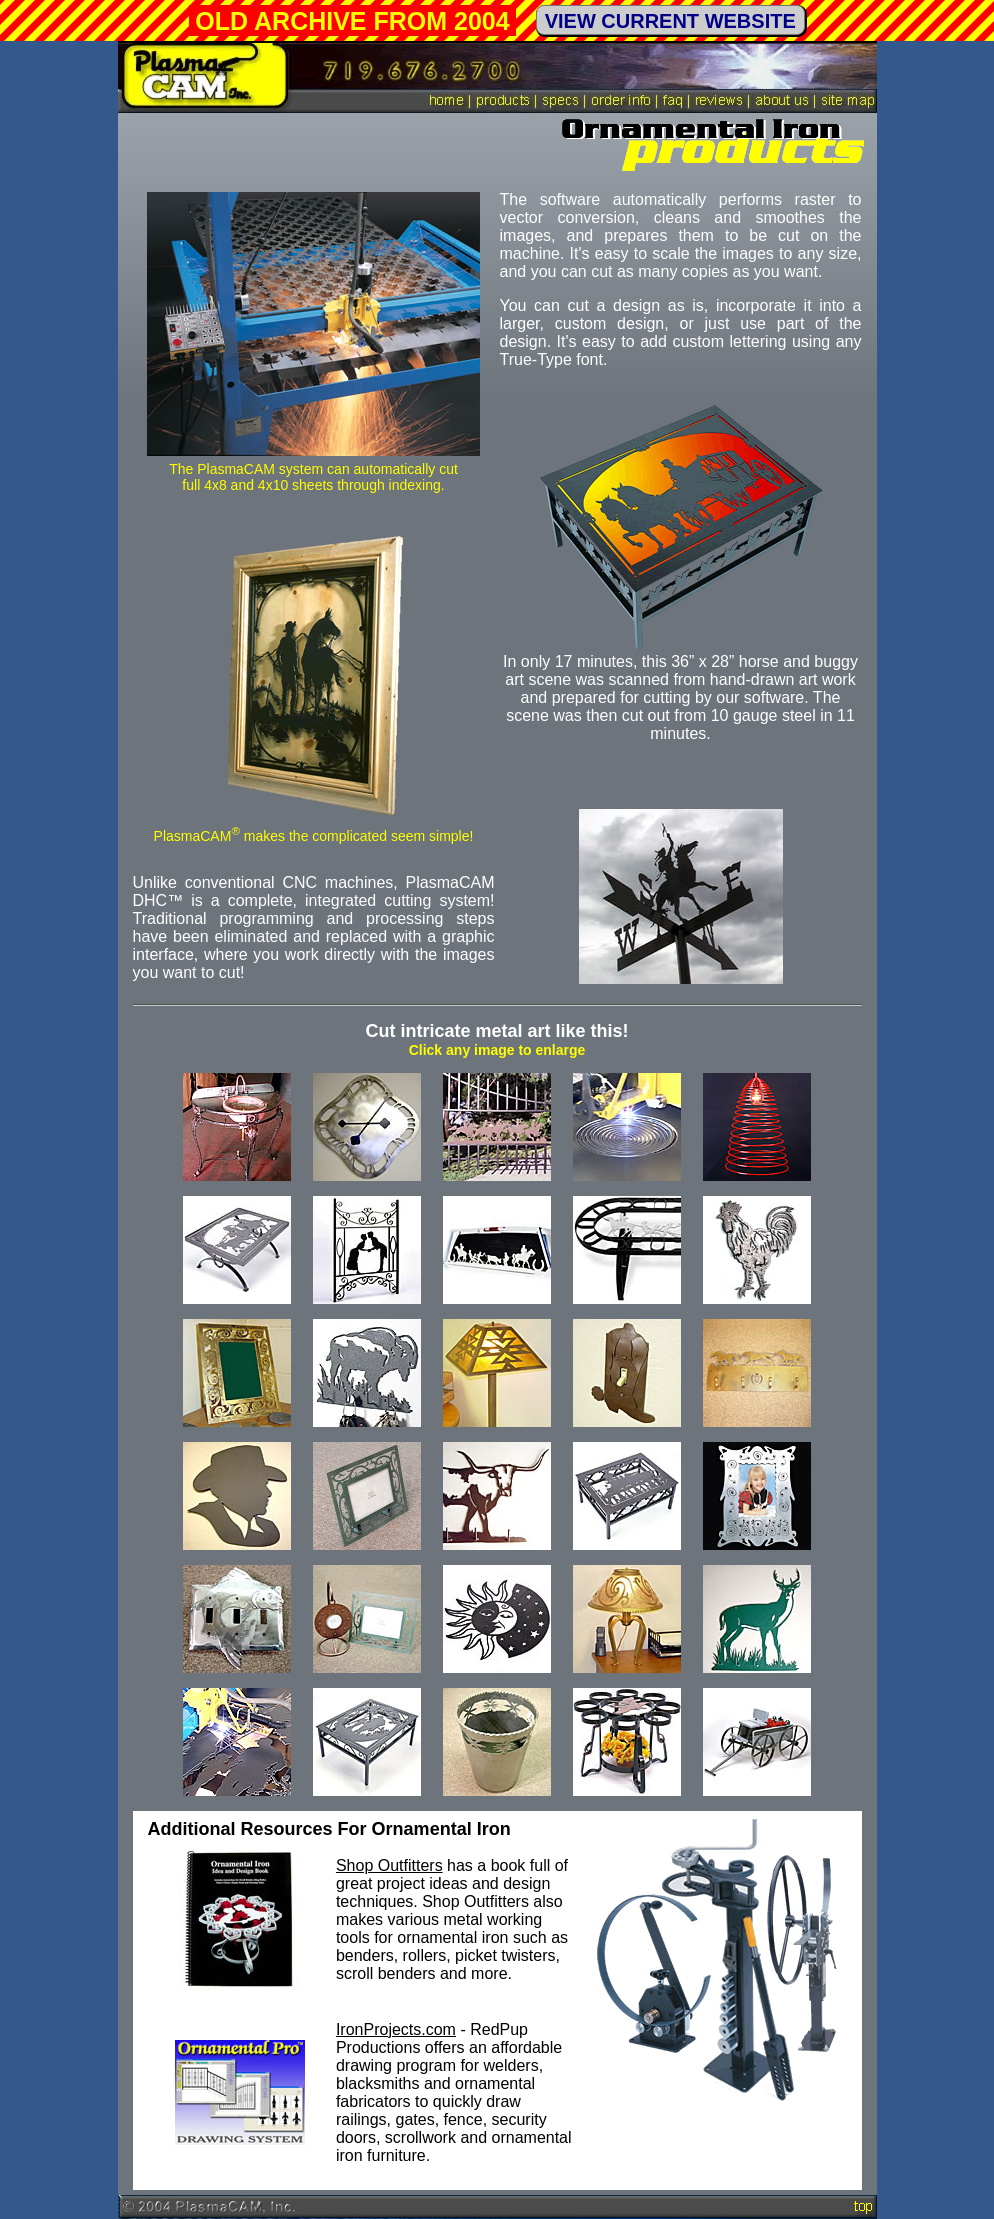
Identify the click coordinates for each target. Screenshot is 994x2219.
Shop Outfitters (389, 1865)
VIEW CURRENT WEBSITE (670, 21)
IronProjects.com (396, 2029)
